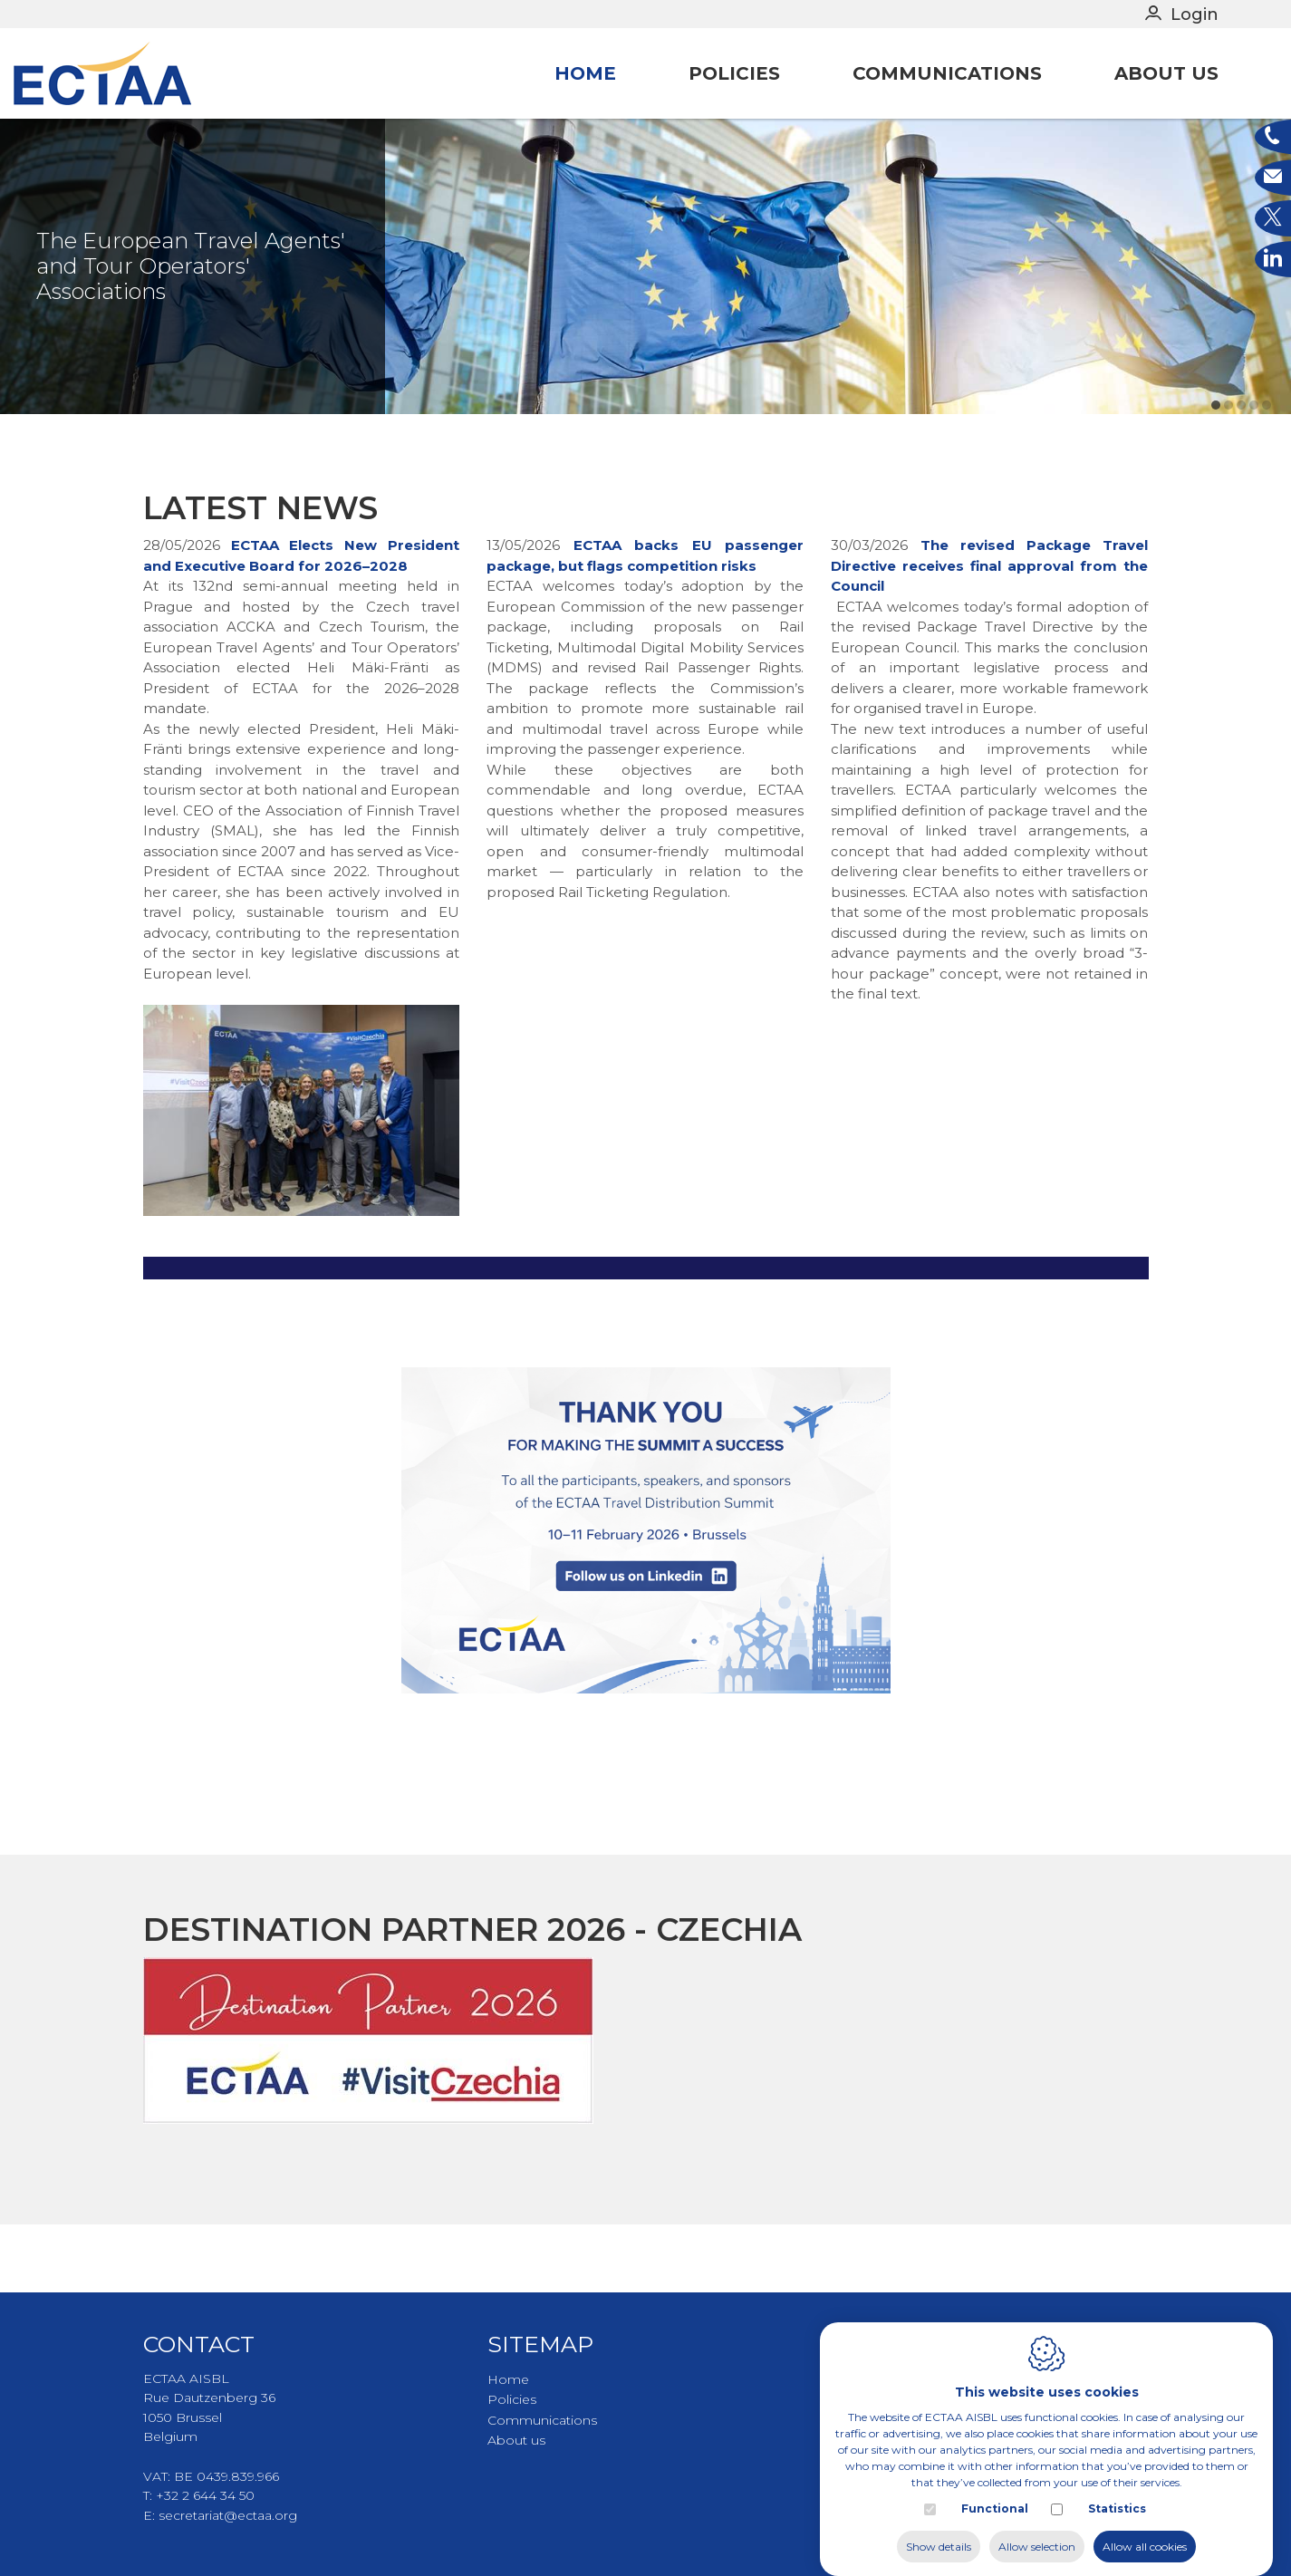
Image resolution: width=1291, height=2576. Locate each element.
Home (585, 73)
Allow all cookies (1145, 2528)
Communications (947, 73)
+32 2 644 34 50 (205, 2495)
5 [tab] (1266, 472)
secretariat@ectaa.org (228, 2515)
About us (1166, 73)
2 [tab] (1228, 472)
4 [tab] (1253, 472)
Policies (734, 73)
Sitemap (540, 2344)
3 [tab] (1241, 472)
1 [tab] (1215, 472)
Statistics (1117, 2490)
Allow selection (1036, 2528)
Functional (994, 2490)
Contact (199, 2344)
